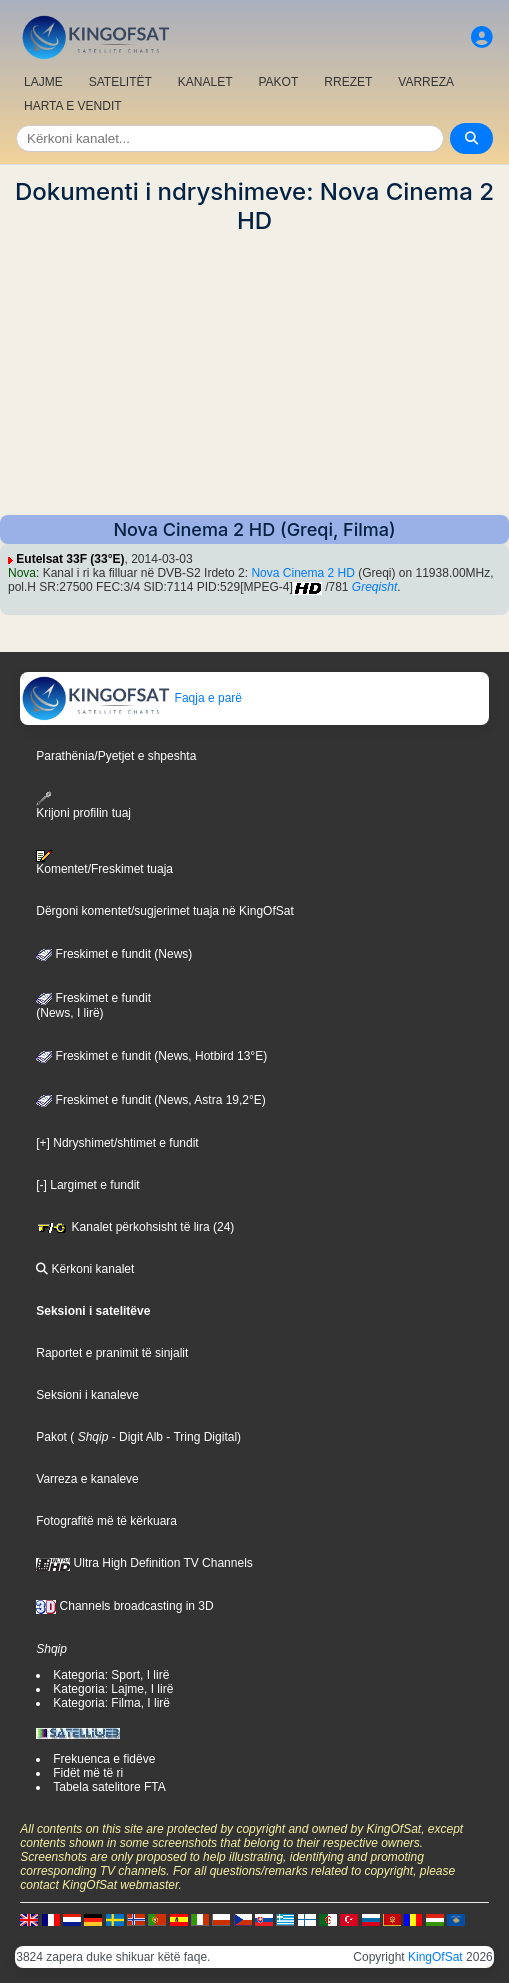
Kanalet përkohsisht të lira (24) (135, 1227)
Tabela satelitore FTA (109, 1787)
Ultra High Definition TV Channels (144, 1563)
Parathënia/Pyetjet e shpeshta (116, 756)
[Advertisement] (254, 375)
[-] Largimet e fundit (87, 1185)
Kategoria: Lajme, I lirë (113, 1689)
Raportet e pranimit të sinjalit (112, 1353)
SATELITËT (120, 82)
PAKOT (279, 82)
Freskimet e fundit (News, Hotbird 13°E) (151, 1056)
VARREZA (426, 82)
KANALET (205, 82)
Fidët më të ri (88, 1773)
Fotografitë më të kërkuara (106, 1521)
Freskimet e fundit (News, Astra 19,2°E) (151, 1100)
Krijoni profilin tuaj (83, 805)
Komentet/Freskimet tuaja (104, 863)
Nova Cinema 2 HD (302, 573)
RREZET (348, 82)
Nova (22, 573)
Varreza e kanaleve (87, 1479)
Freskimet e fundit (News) (114, 954)
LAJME (43, 82)
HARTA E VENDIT (73, 106)
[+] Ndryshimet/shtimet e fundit (117, 1143)
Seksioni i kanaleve (87, 1395)
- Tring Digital (200, 1437)
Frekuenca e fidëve (104, 1759)
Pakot (51, 1437)
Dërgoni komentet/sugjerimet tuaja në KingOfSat (164, 911)
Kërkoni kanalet (85, 1269)
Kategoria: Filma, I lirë (111, 1703)
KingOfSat (435, 1957)
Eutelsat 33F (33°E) (70, 559)
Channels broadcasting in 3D (124, 1606)
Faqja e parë (131, 698)
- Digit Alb (135, 1437)
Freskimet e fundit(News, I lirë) (93, 1006)
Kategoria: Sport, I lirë (111, 1675)
